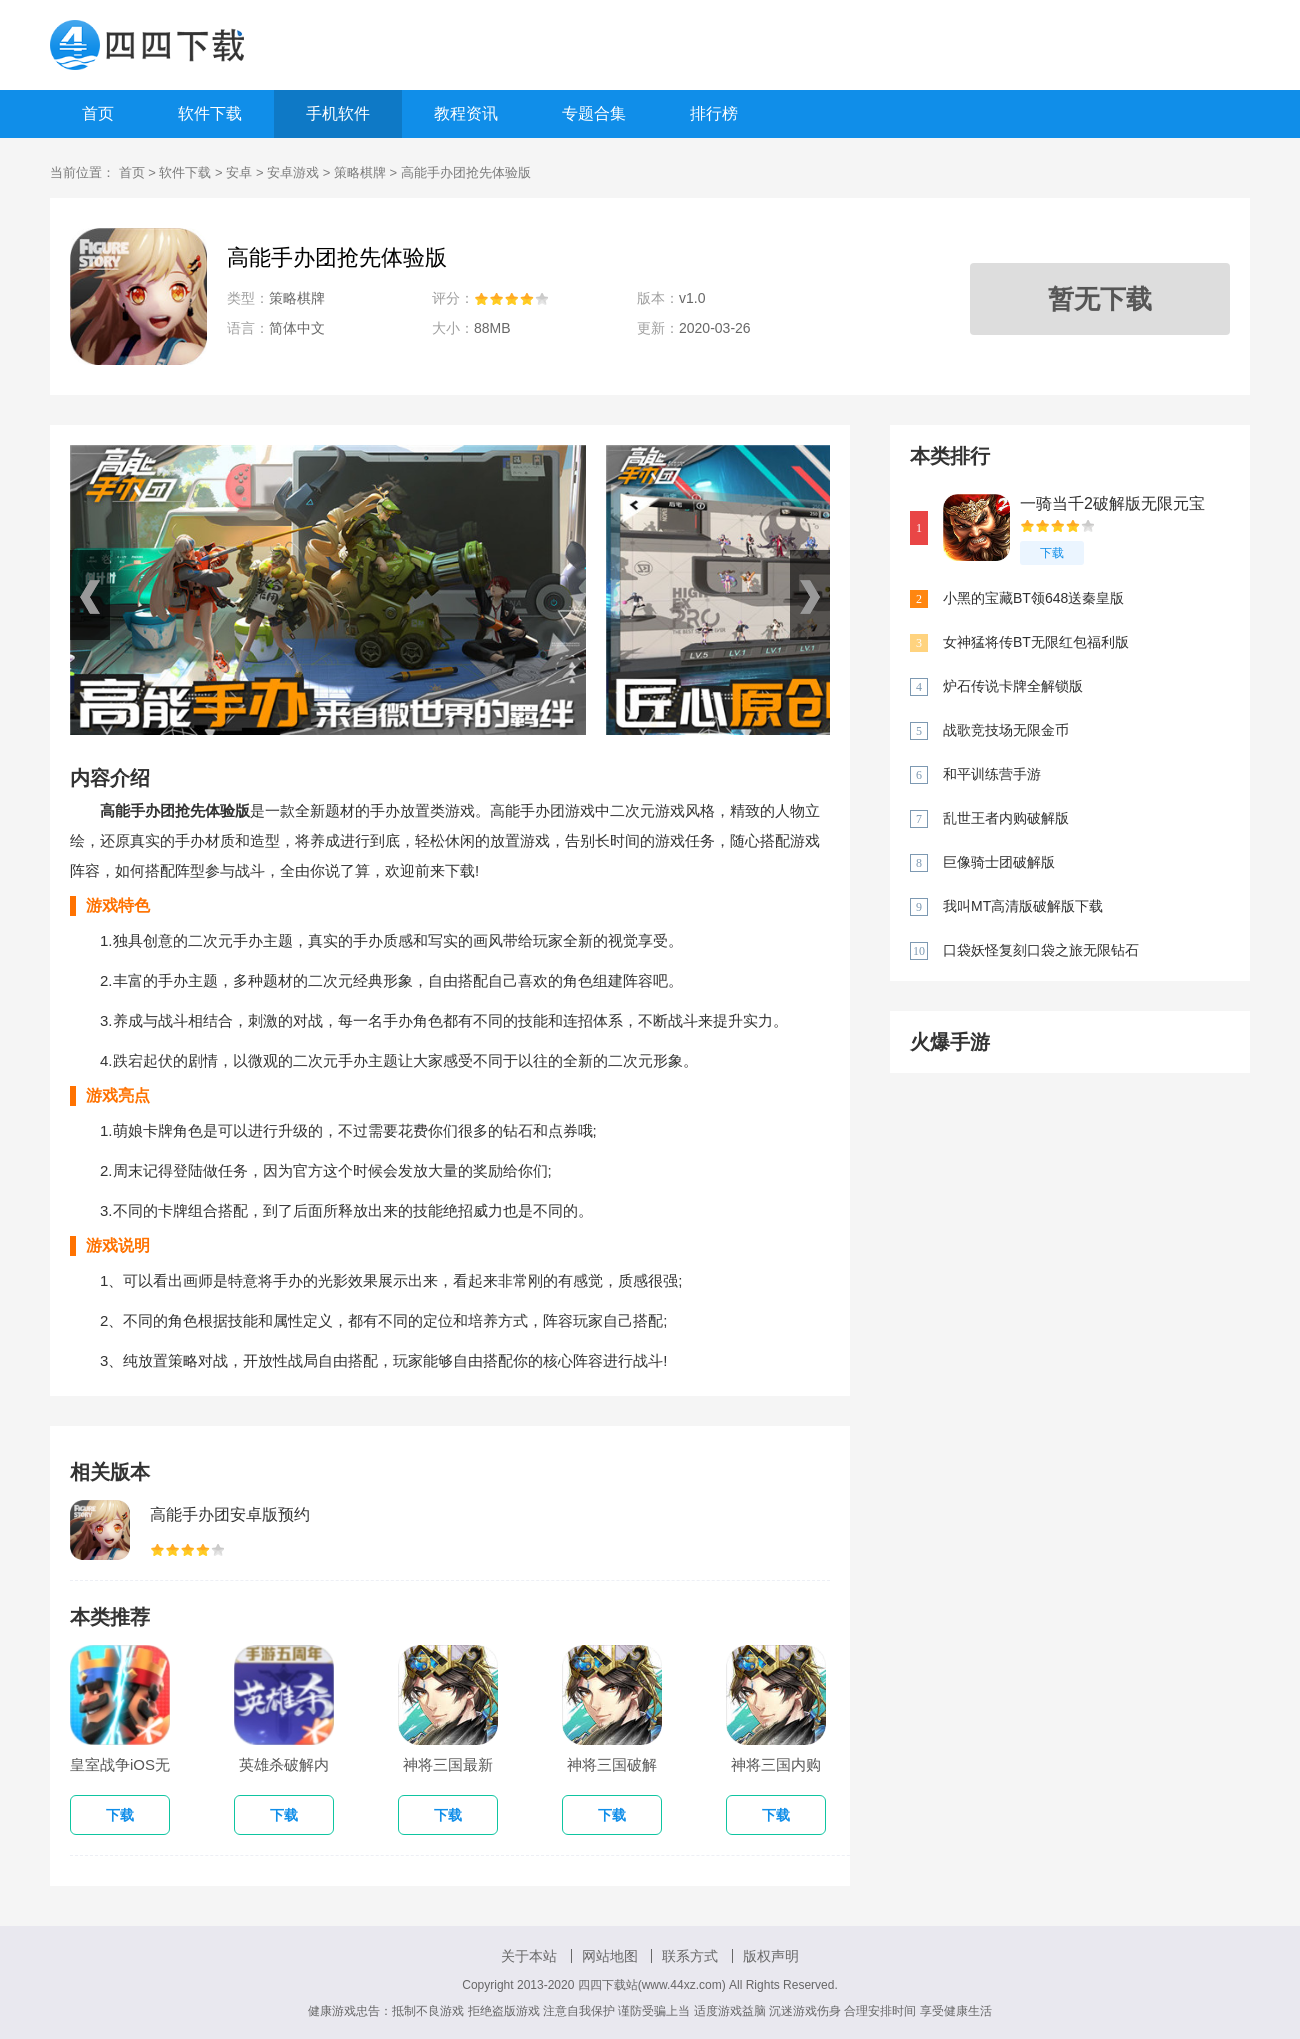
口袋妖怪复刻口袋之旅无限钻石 (1041, 950)
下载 (1052, 553)
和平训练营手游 (992, 774)
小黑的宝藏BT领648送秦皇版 (1033, 598)
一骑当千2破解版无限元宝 (1112, 503)
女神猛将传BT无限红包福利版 (1036, 642)
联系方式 (690, 1956)
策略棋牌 (360, 172)
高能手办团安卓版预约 (230, 1514)
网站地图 (610, 1956)
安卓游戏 (293, 172)
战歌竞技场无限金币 (1006, 730)
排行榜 (714, 113)
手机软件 (338, 113)
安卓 (239, 172)
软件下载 (210, 113)
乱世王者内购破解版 (1006, 818)
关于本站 (529, 1956)
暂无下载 (1100, 299)
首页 (98, 113)
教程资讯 (466, 113)
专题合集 (594, 113)
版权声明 (771, 1956)
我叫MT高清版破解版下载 (1023, 906)
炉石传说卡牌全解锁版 (1013, 686)
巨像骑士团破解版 (999, 862)
